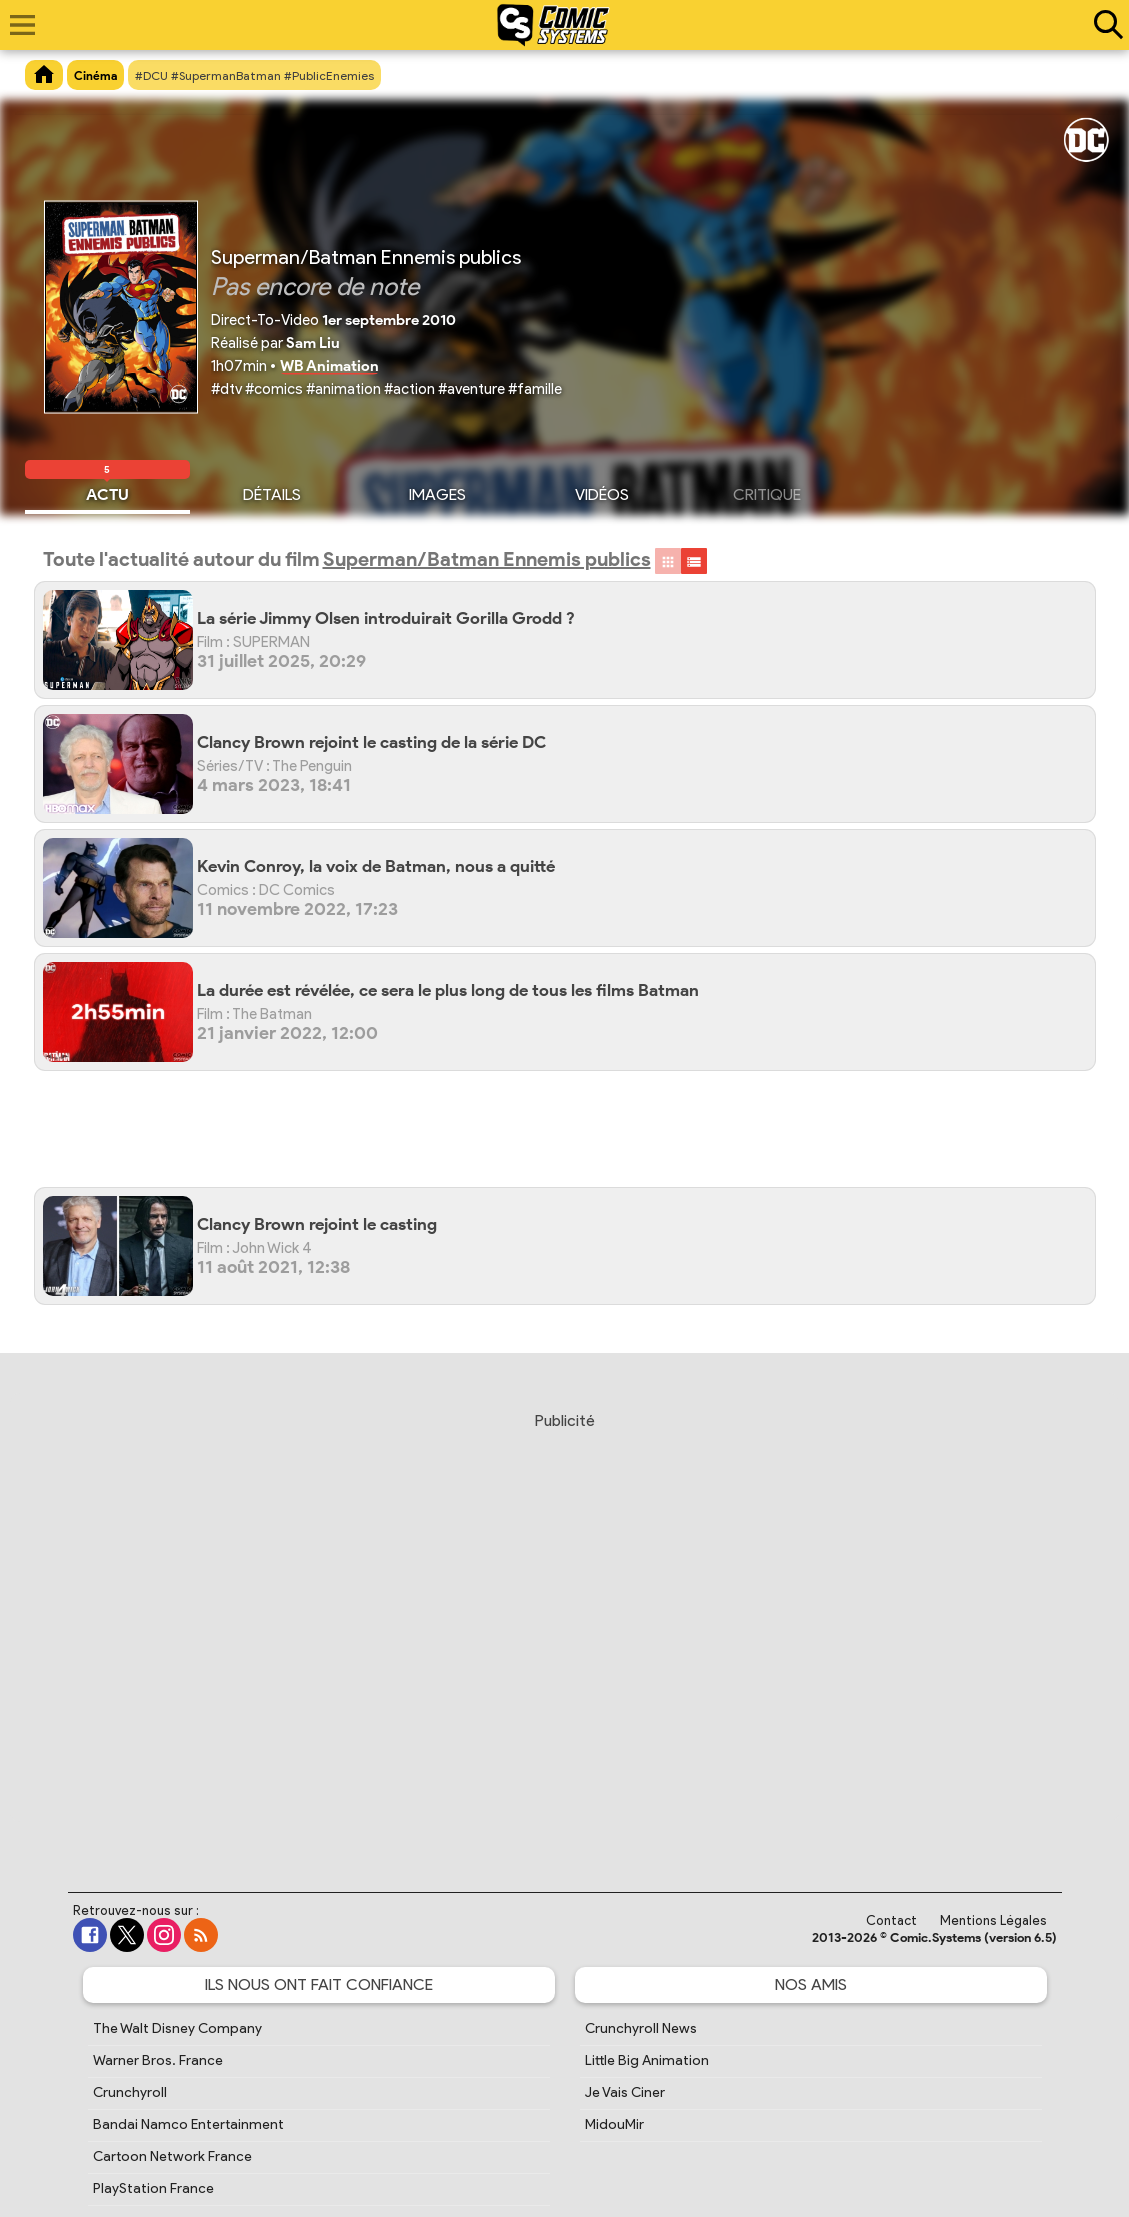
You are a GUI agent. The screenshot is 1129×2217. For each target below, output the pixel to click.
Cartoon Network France (172, 2156)
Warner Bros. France (158, 2060)
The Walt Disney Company (177, 2028)
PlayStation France (153, 2188)
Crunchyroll (130, 2092)
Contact (891, 1920)
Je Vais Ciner (625, 2092)
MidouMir (614, 2124)
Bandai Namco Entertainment (188, 2124)
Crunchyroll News (641, 2028)
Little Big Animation (647, 2060)
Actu (107, 492)
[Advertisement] (575, 1136)
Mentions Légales (993, 1920)
